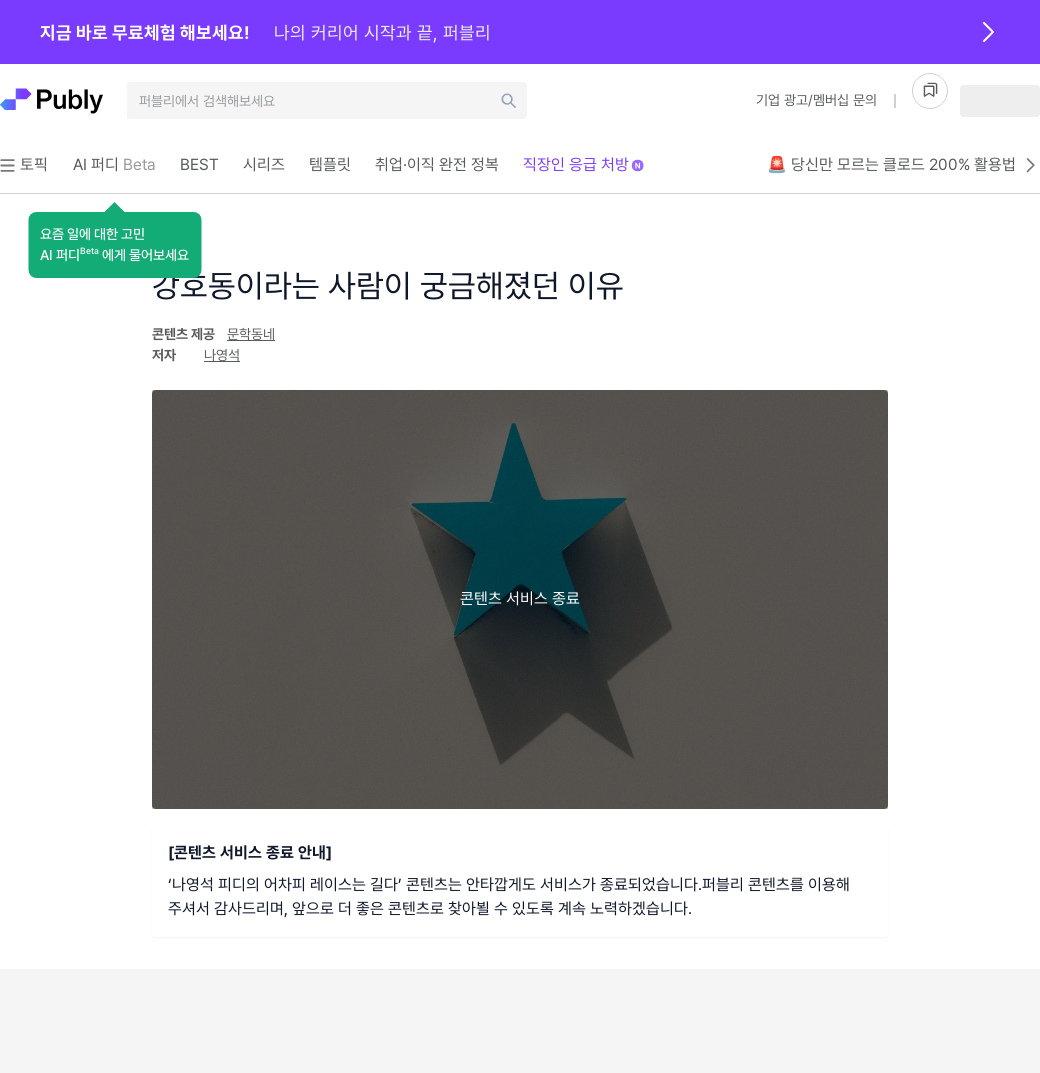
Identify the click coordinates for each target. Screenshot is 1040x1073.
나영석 (222, 355)
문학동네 (251, 334)
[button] (114, 245)
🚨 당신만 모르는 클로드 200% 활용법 (903, 165)
